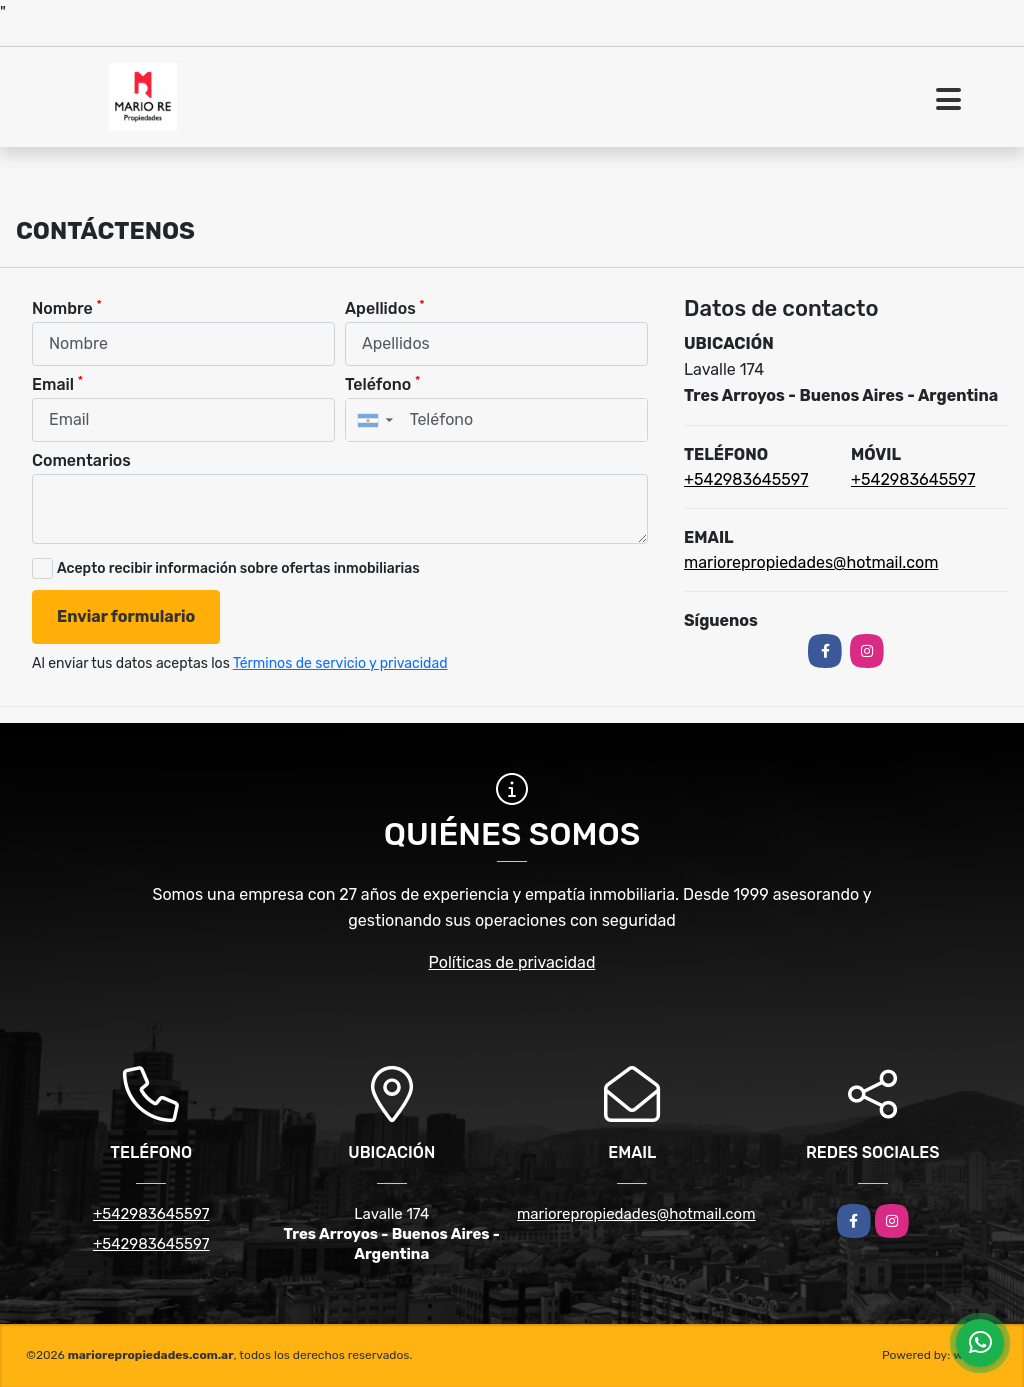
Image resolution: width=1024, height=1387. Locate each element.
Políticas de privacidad (512, 962)
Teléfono (382, 383)
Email (57, 383)
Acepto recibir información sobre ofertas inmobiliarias (238, 568)
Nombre (67, 307)
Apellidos (385, 307)
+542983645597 (746, 479)
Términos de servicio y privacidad (340, 663)
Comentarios (81, 460)
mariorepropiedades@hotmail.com (811, 562)
